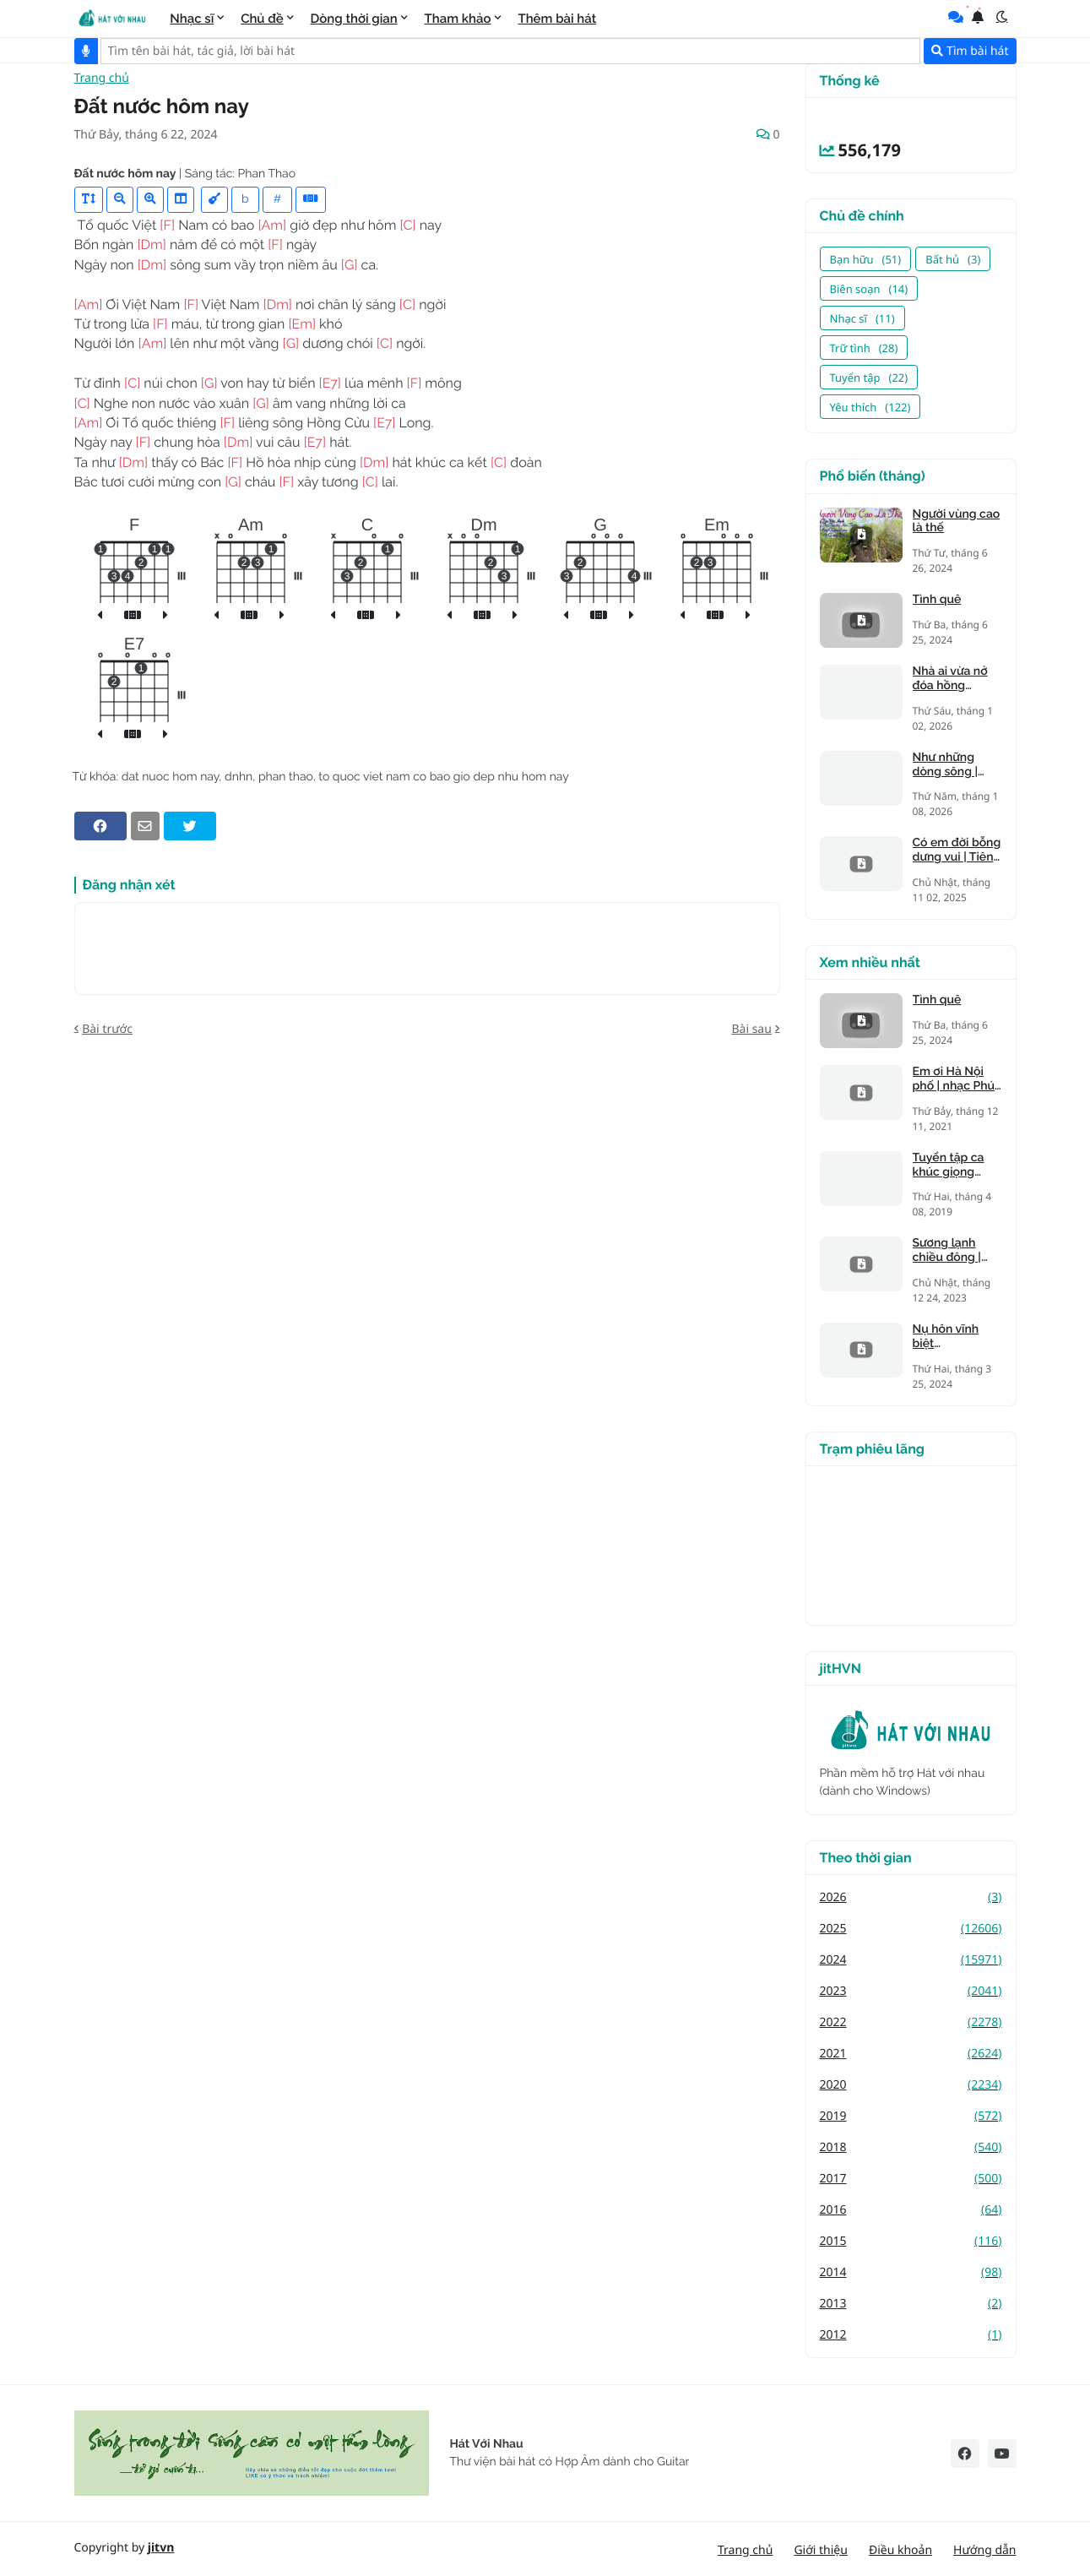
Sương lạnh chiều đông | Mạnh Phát (947, 1250)
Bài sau (751, 1041)
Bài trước (107, 1041)
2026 (911, 1897)
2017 (911, 2178)
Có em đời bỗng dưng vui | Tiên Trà (957, 850)
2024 (911, 1960)
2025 (911, 1928)
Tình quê (937, 599)
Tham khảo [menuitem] (458, 18)
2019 (911, 2116)
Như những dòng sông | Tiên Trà (945, 765)
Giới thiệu (821, 2550)
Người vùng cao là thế (957, 521)
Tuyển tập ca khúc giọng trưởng (948, 1165)
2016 (911, 2210)
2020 (911, 2085)
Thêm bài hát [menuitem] (557, 18)
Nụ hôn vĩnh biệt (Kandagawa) (949, 1337)
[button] (1002, 17)
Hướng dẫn (984, 2550)
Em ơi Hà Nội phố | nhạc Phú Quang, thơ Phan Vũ (954, 1079)
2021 (911, 2053)
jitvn (161, 2548)
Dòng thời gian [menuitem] (354, 18)
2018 (911, 2147)
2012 (911, 2335)
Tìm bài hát (969, 51)
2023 (911, 1991)
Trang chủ (101, 91)
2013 (911, 2303)
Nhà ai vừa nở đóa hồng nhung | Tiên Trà (957, 679)
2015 (911, 2241)
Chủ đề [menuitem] (262, 18)
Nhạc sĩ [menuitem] (192, 18)
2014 (911, 2272)
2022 (911, 2022)
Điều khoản (900, 2550)
